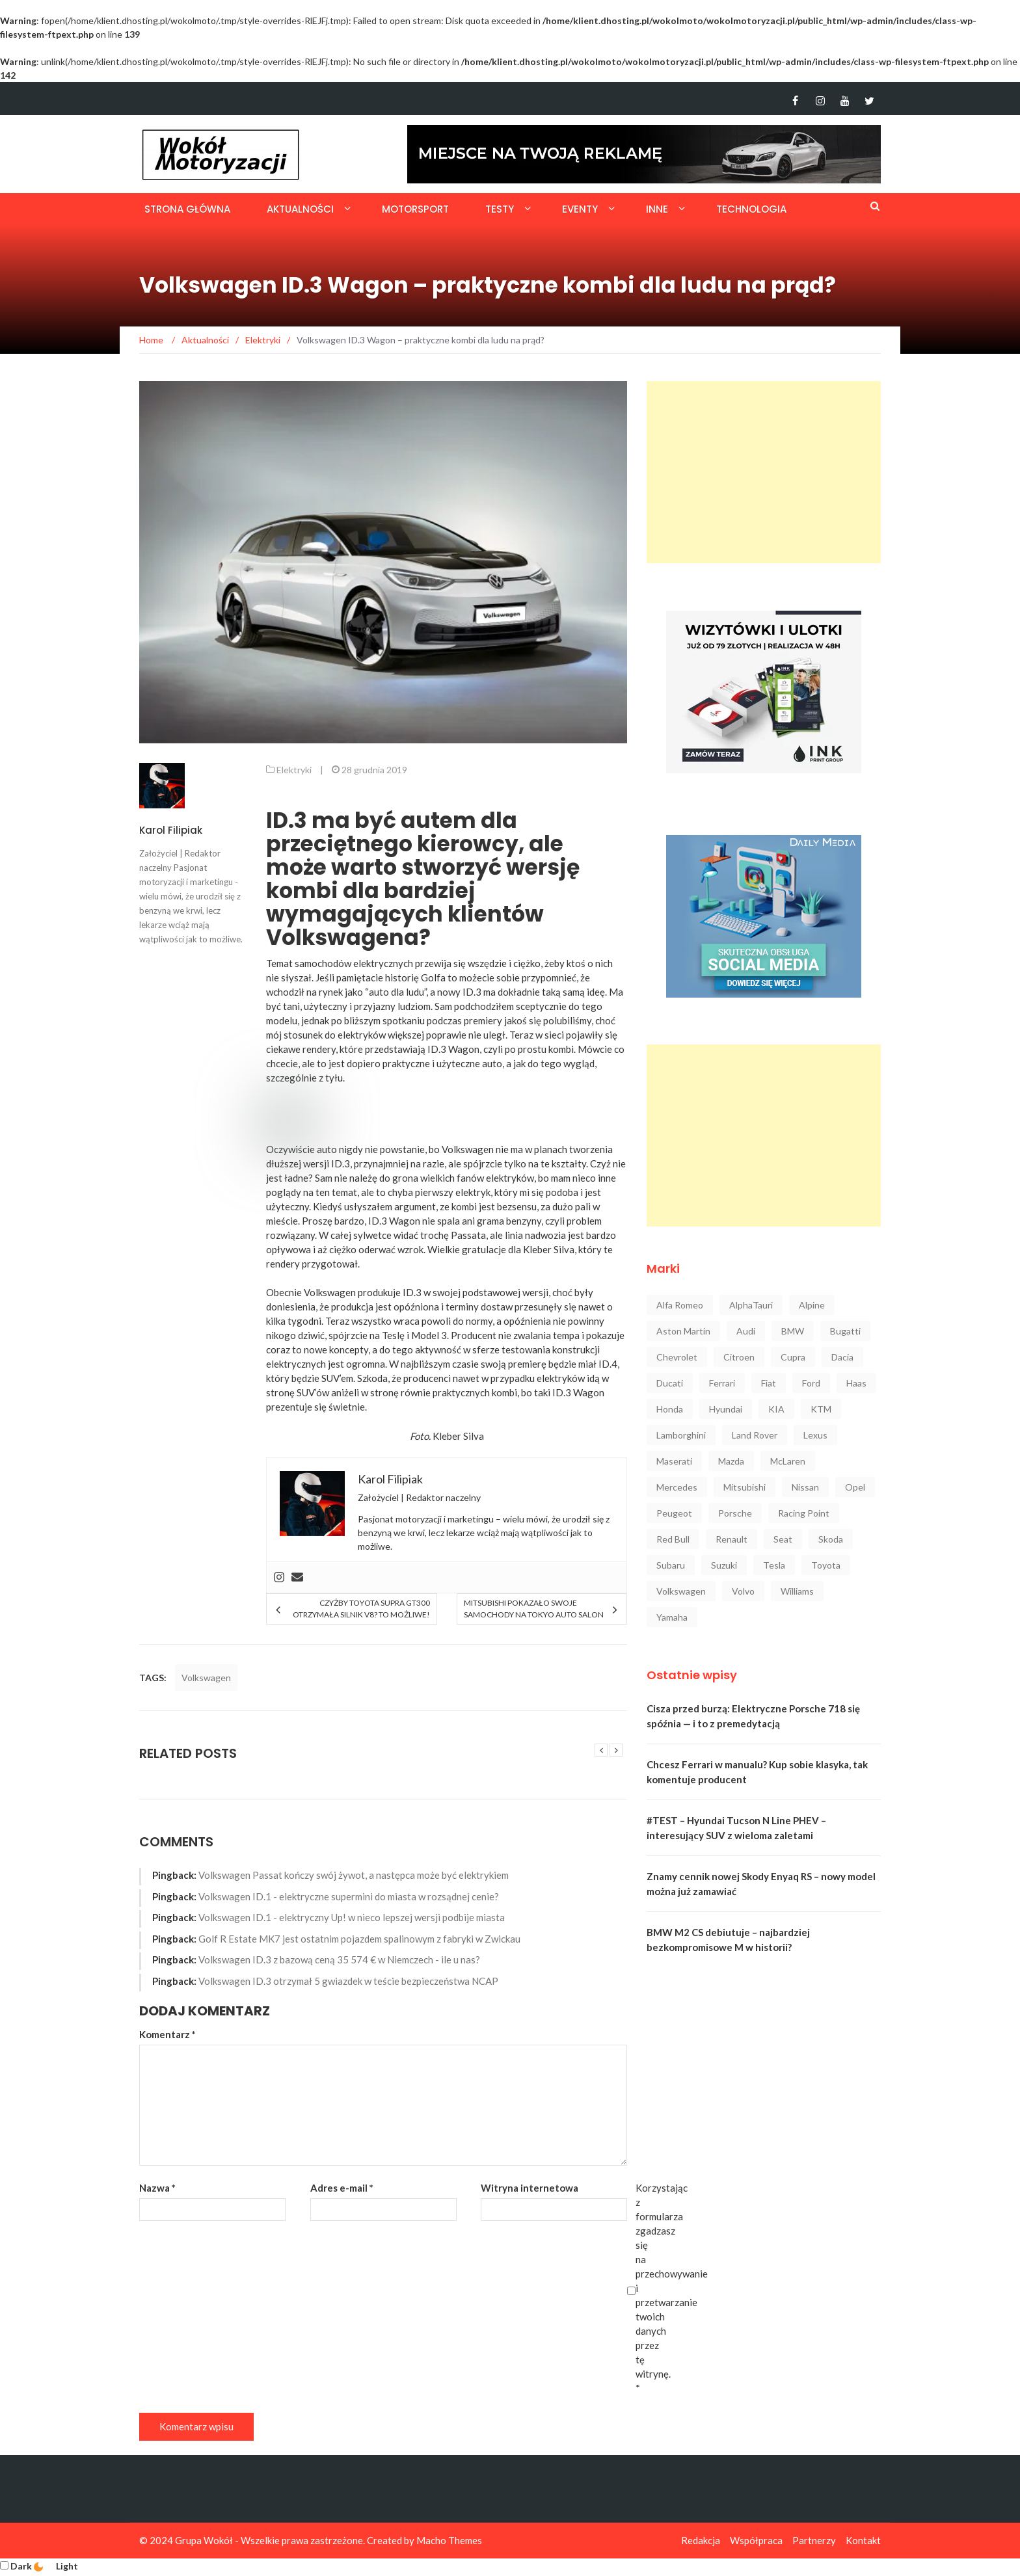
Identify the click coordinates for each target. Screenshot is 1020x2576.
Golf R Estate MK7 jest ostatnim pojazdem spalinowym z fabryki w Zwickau (359, 1939)
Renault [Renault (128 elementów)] (731, 1539)
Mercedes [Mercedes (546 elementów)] (676, 1487)
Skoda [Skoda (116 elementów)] (830, 1539)
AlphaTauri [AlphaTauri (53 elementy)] (751, 1304)
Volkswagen (468, 1149)
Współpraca (756, 2540)
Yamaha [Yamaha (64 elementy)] (672, 1617)
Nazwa (157, 2188)
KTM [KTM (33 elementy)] (821, 1408)
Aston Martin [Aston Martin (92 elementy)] (683, 1330)
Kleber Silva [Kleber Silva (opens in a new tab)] (548, 1249)
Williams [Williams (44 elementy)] (797, 1591)
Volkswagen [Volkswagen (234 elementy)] (681, 1591)
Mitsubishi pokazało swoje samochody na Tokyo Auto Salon (534, 1608)
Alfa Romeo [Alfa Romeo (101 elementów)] (679, 1304)
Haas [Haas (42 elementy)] (856, 1382)
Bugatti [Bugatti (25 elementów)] (845, 1330)
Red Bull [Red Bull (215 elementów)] (673, 1539)
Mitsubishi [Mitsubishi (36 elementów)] (744, 1487)
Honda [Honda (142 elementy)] (669, 1408)
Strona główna (187, 209)
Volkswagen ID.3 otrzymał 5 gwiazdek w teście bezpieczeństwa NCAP (348, 1981)
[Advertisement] (764, 472)
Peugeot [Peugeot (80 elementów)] (674, 1513)
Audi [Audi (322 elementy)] (745, 1330)
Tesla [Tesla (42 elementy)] (774, 1565)
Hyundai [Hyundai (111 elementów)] (725, 1408)
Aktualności (300, 209)
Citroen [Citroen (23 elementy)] (739, 1356)
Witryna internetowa (529, 2188)
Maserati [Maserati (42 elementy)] (674, 1461)
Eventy (580, 209)
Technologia (751, 209)
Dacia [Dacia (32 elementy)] (842, 1356)
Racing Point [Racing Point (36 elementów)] (803, 1513)
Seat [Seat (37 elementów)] (782, 1539)
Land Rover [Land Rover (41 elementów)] (754, 1435)
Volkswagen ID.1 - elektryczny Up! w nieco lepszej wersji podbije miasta (351, 1917)
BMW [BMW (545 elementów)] (792, 1330)
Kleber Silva (458, 1436)
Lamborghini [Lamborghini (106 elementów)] (681, 1435)
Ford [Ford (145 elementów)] (811, 1382)
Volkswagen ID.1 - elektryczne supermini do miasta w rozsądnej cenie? (348, 1896)
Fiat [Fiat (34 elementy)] (768, 1382)
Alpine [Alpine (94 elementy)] (812, 1304)
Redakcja (700, 2540)
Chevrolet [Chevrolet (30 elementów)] (676, 1356)
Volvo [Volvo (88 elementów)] (743, 1591)
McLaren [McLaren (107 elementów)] (787, 1461)
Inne (657, 209)
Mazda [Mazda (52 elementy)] (731, 1461)
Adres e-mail (341, 2188)
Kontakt (863, 2540)
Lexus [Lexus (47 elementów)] (815, 1435)
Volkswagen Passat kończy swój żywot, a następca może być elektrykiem (353, 1875)
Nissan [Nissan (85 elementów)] (805, 1487)
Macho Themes (449, 2540)
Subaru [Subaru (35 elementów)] (670, 1565)
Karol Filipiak (170, 830)
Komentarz (167, 2034)
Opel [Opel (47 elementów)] (855, 1487)
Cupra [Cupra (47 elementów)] (793, 1356)
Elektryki (294, 769)
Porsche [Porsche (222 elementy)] (735, 1513)
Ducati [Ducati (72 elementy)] (669, 1382)
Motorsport (415, 209)
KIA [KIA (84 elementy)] (776, 1408)
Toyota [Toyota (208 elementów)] (825, 1565)
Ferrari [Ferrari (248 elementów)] (722, 1382)
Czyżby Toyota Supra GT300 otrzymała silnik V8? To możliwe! (361, 1608)
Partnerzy (814, 2540)
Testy (499, 209)
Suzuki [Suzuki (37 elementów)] (724, 1565)
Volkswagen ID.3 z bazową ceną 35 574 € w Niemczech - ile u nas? (339, 1959)
